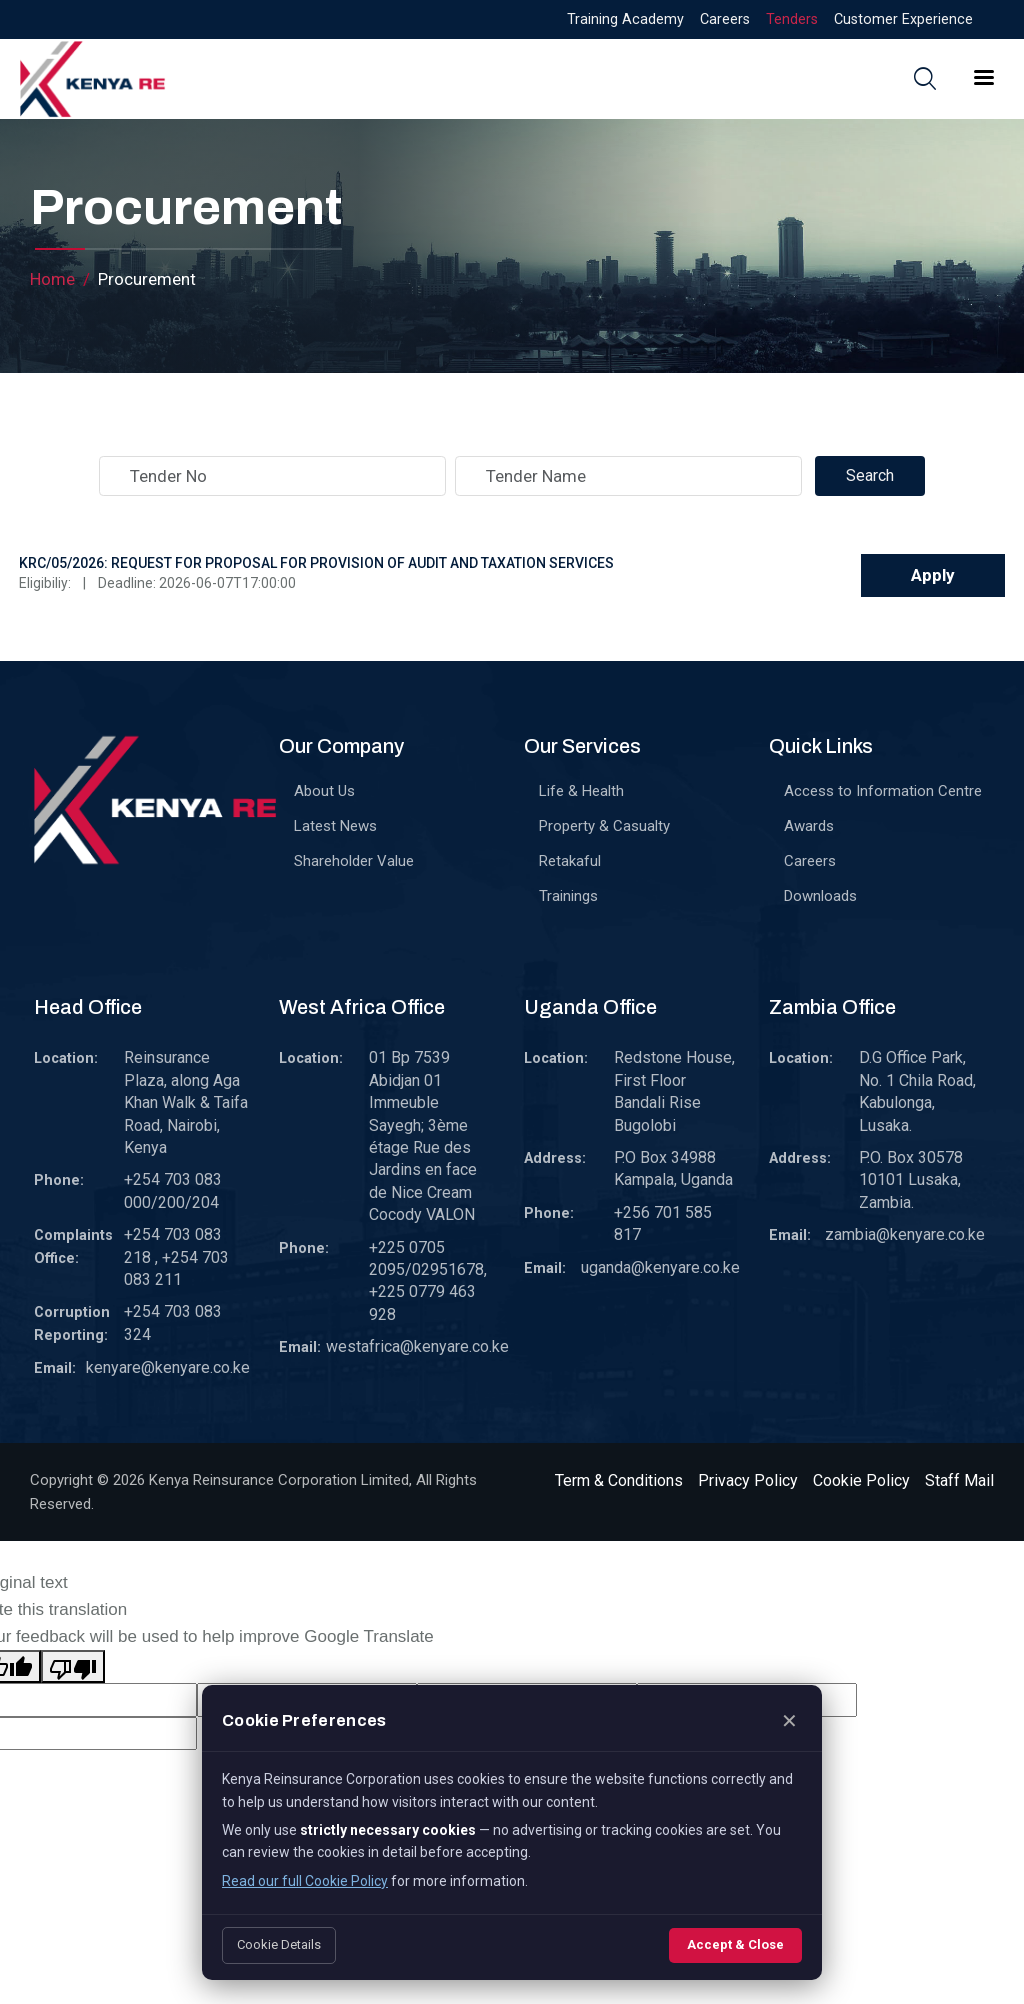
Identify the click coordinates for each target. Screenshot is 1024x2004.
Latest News (335, 826)
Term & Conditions (619, 1480)
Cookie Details (279, 1944)
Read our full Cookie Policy (305, 1881)
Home (52, 279)
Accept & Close (735, 1944)
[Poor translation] (73, 1666)
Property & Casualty (604, 826)
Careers (725, 19)
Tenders (792, 19)
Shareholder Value (354, 861)
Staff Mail (959, 1480)
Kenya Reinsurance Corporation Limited (279, 1480)
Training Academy (625, 19)
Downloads (820, 896)
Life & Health (581, 791)
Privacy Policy (748, 1480)
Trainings (568, 896)
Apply (933, 575)
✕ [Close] (789, 1721)
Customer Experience (903, 19)
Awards (809, 826)
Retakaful (570, 861)
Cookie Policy (861, 1480)
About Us (324, 791)
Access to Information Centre (883, 791)
